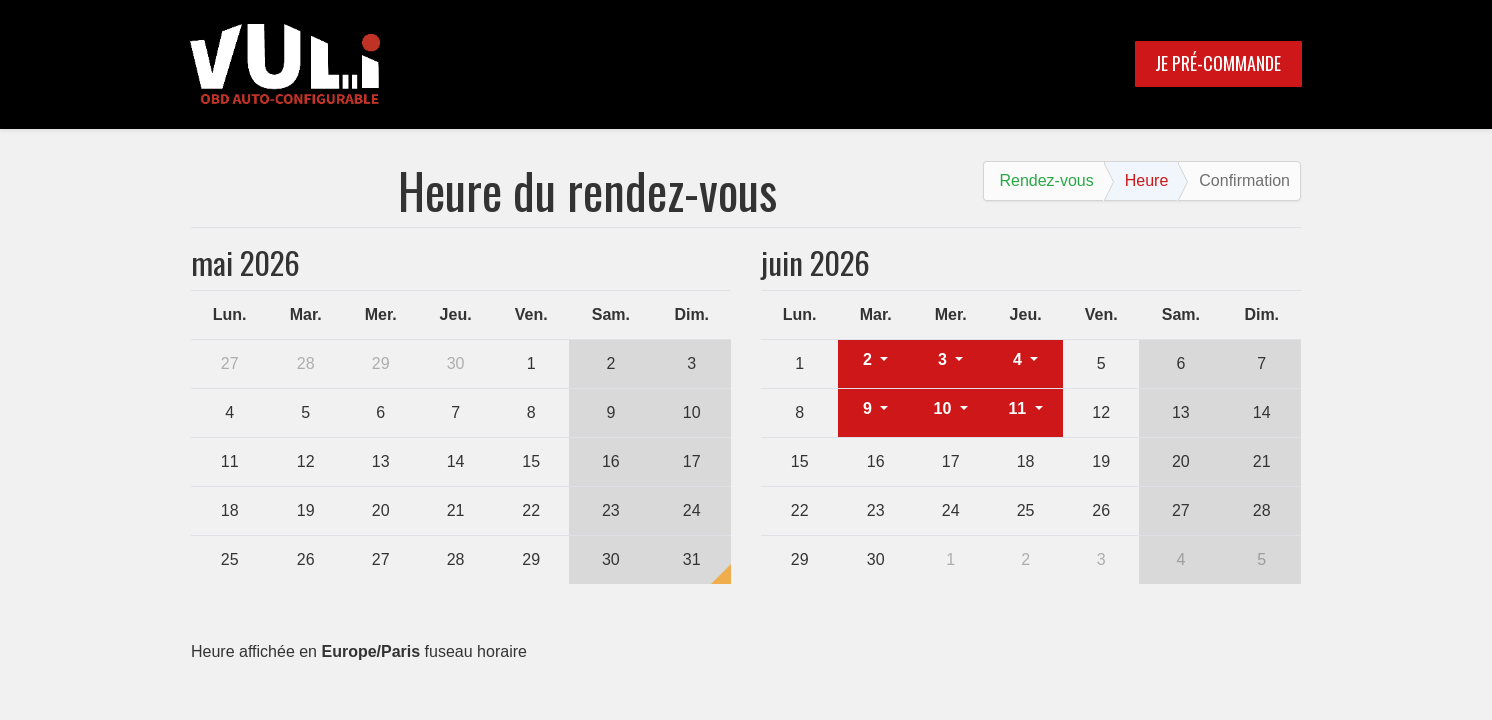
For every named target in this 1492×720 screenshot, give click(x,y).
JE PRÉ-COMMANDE (1218, 63)
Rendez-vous (1046, 180)
